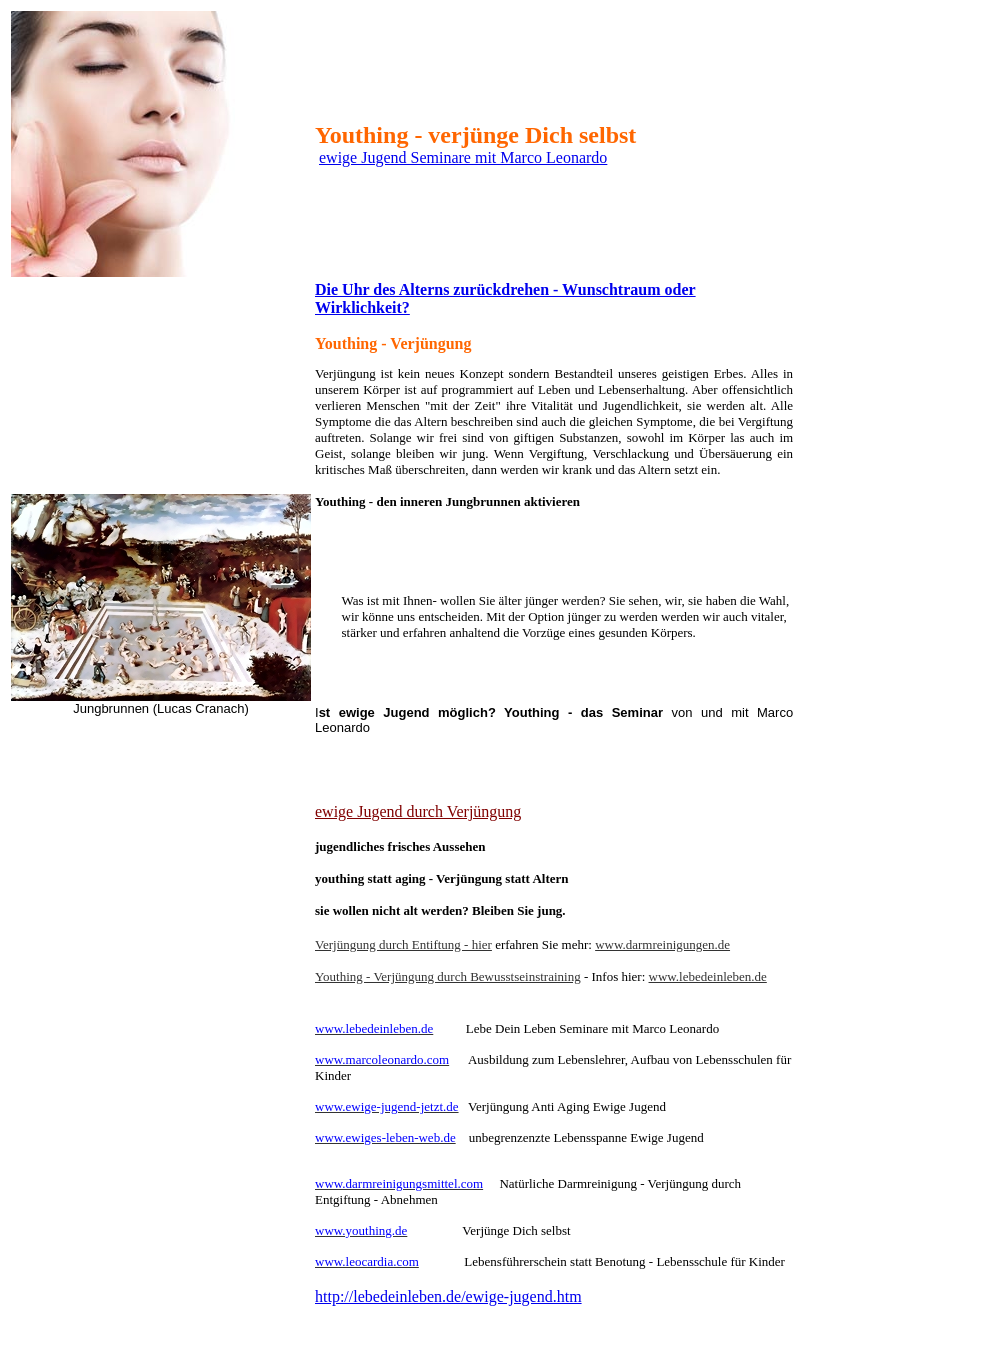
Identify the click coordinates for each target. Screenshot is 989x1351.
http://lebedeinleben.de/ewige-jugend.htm (448, 1296)
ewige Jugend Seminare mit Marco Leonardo (463, 157)
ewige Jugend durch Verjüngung (418, 811)
